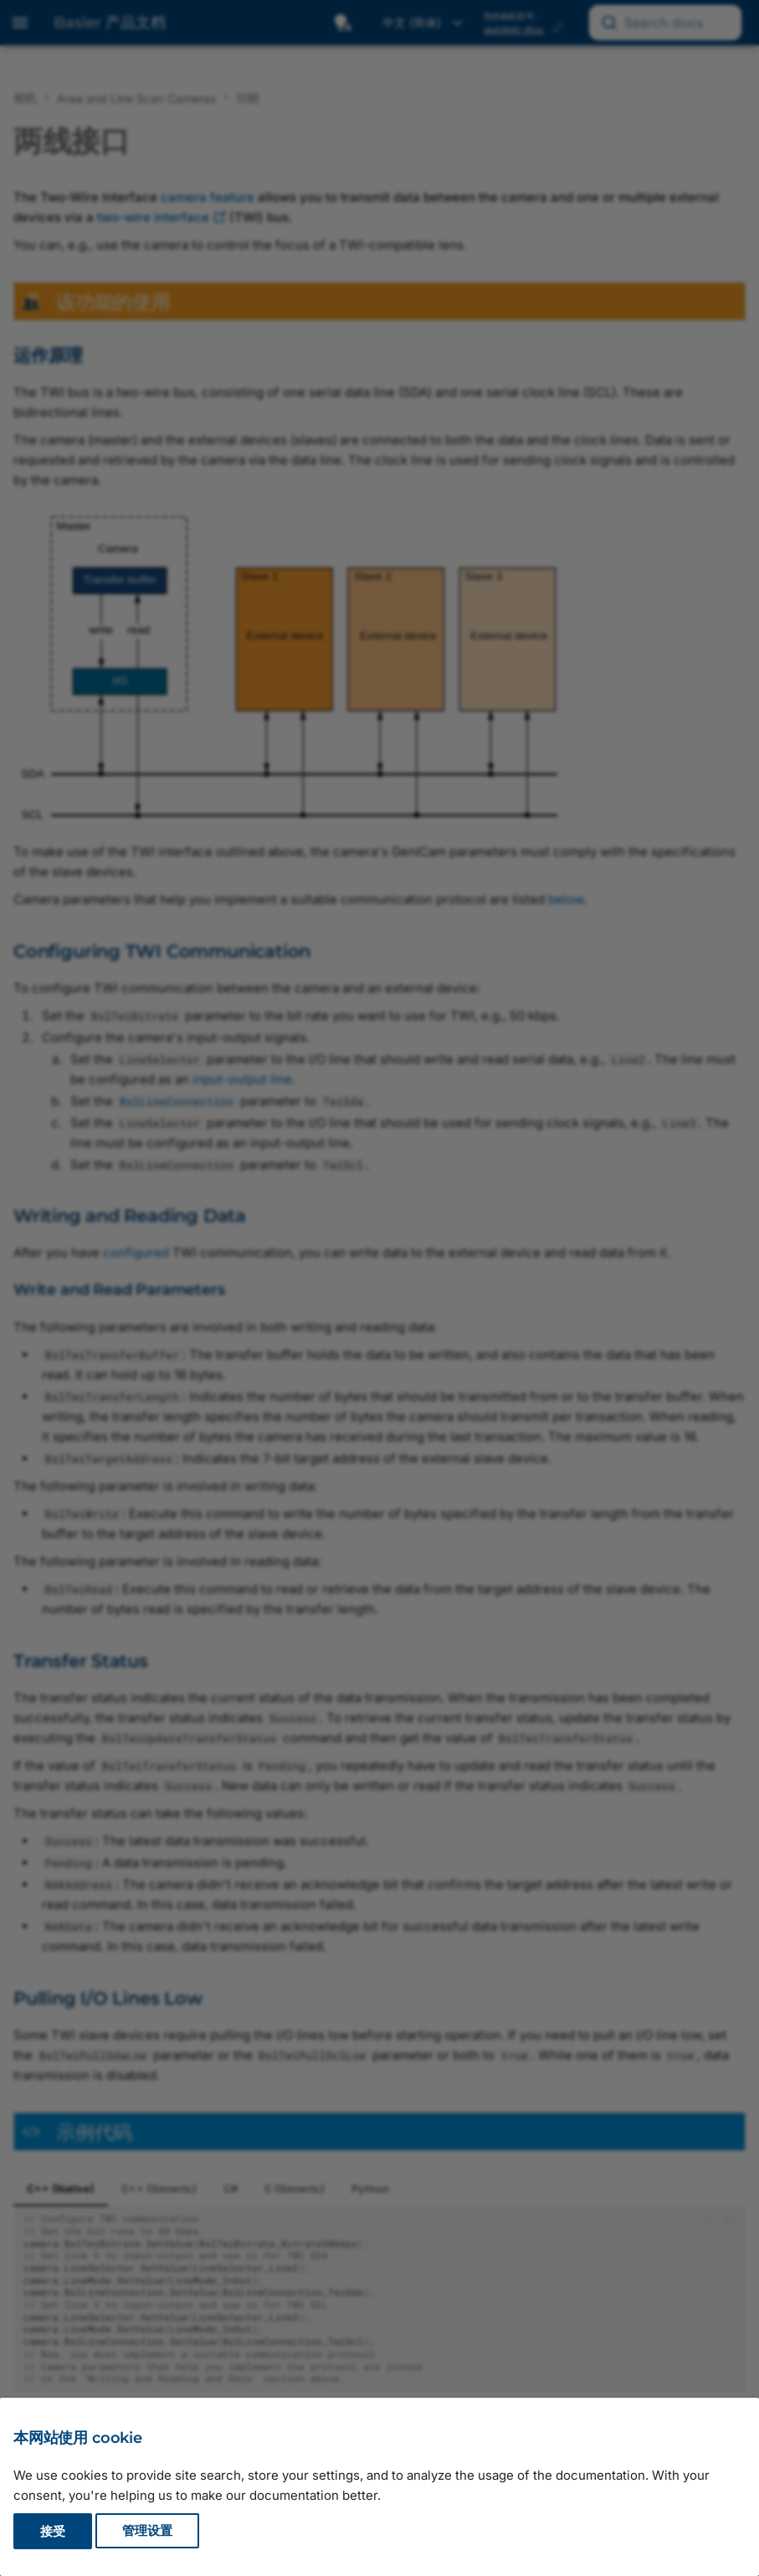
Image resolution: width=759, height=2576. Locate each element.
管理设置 (147, 2531)
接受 (52, 2531)
